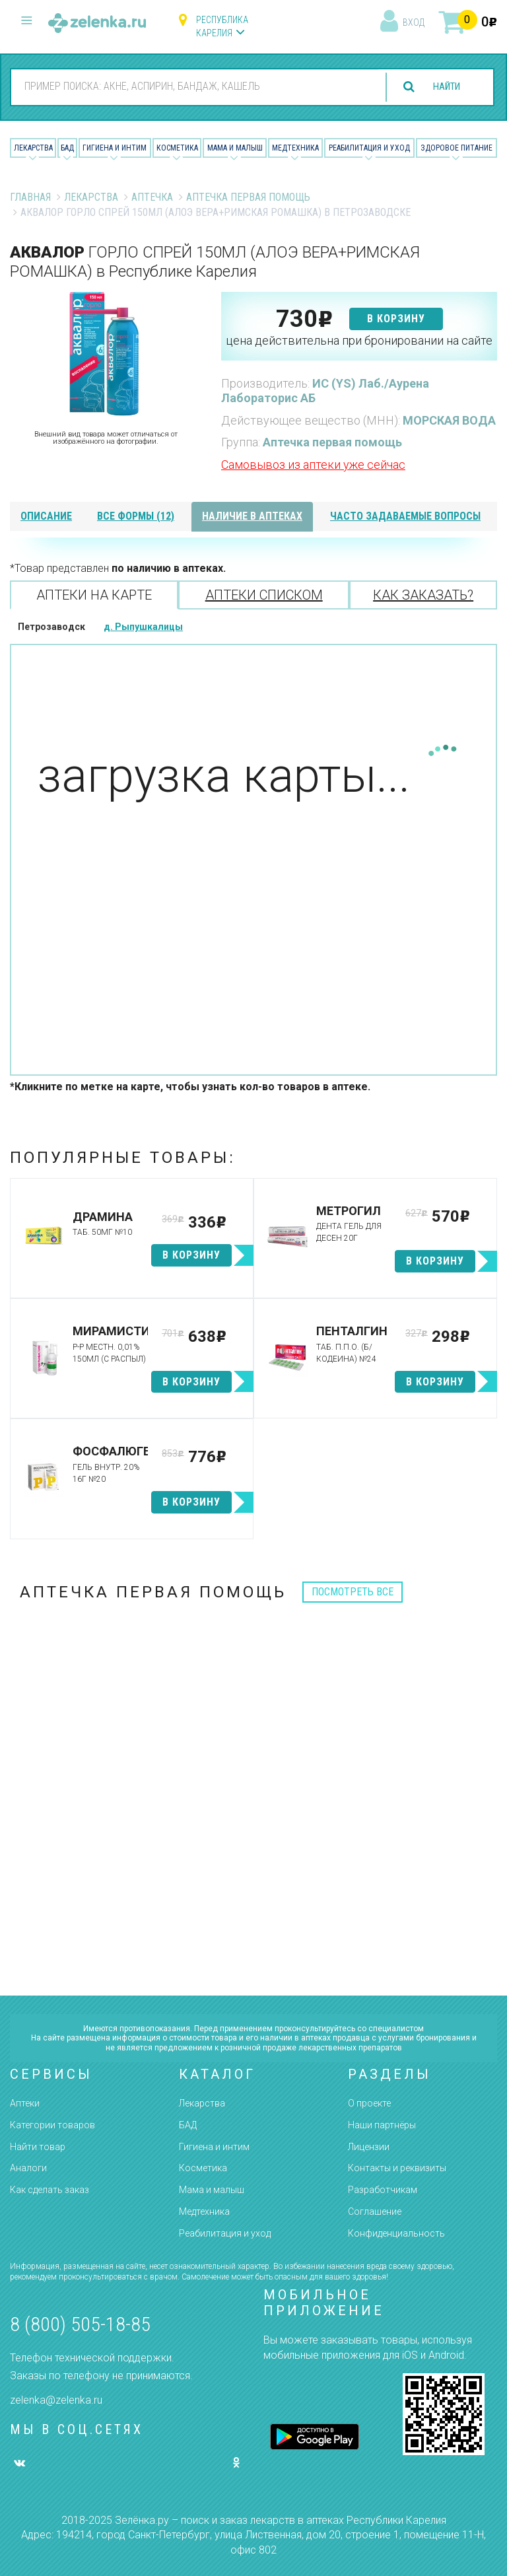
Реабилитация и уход (369, 148)
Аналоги (28, 2168)
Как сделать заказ (49, 2189)
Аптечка (152, 197)
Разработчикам (382, 2189)
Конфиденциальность (396, 2233)
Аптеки (25, 2103)
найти (442, 87)
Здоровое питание (456, 148)
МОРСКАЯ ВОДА (449, 420)
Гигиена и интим (214, 2146)
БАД (67, 148)
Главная (30, 197)
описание (46, 516)
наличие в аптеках (252, 516)
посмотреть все (352, 1591)
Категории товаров (52, 2125)
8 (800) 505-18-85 (80, 2324)
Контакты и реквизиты (397, 2168)
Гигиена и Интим (115, 148)
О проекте (369, 2103)
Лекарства (33, 148)
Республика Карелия (222, 26)
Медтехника (295, 148)
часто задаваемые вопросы (405, 516)
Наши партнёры (382, 2125)
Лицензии (368, 2146)
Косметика (177, 148)
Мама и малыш (235, 148)
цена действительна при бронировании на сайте (359, 340)
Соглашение (374, 2211)
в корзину (396, 318)
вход (413, 22)
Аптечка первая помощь (248, 197)
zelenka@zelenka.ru (56, 2400)
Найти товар (37, 2146)
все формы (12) (135, 516)
